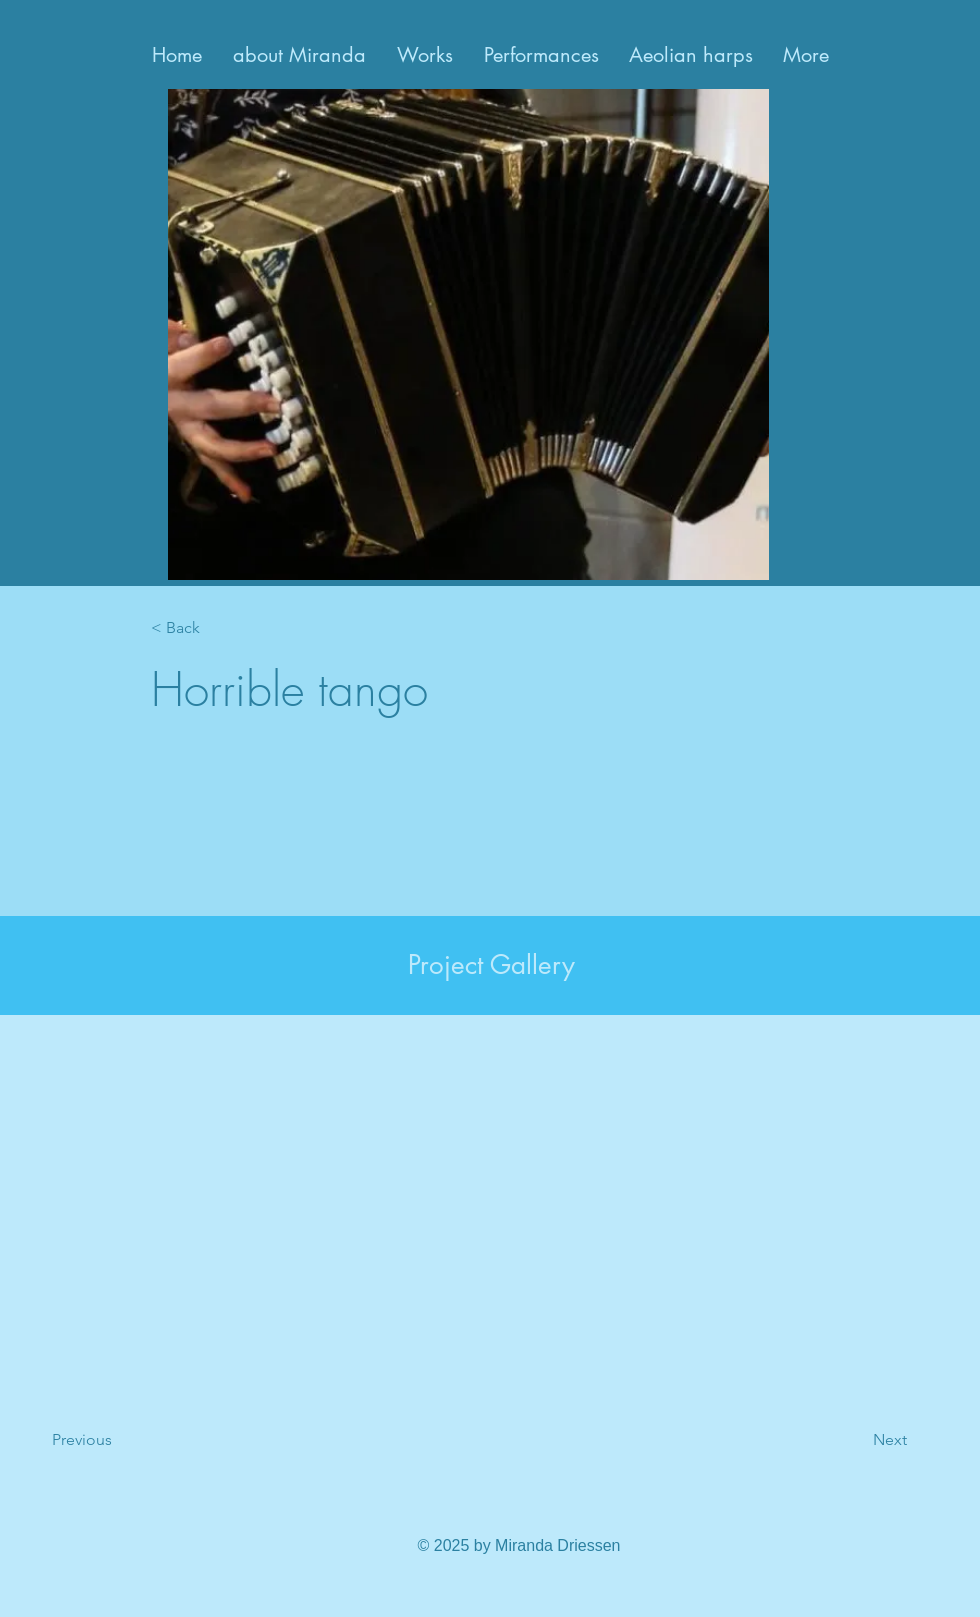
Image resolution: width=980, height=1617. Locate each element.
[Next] (839, 1440)
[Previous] (133, 1440)
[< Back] (217, 628)
